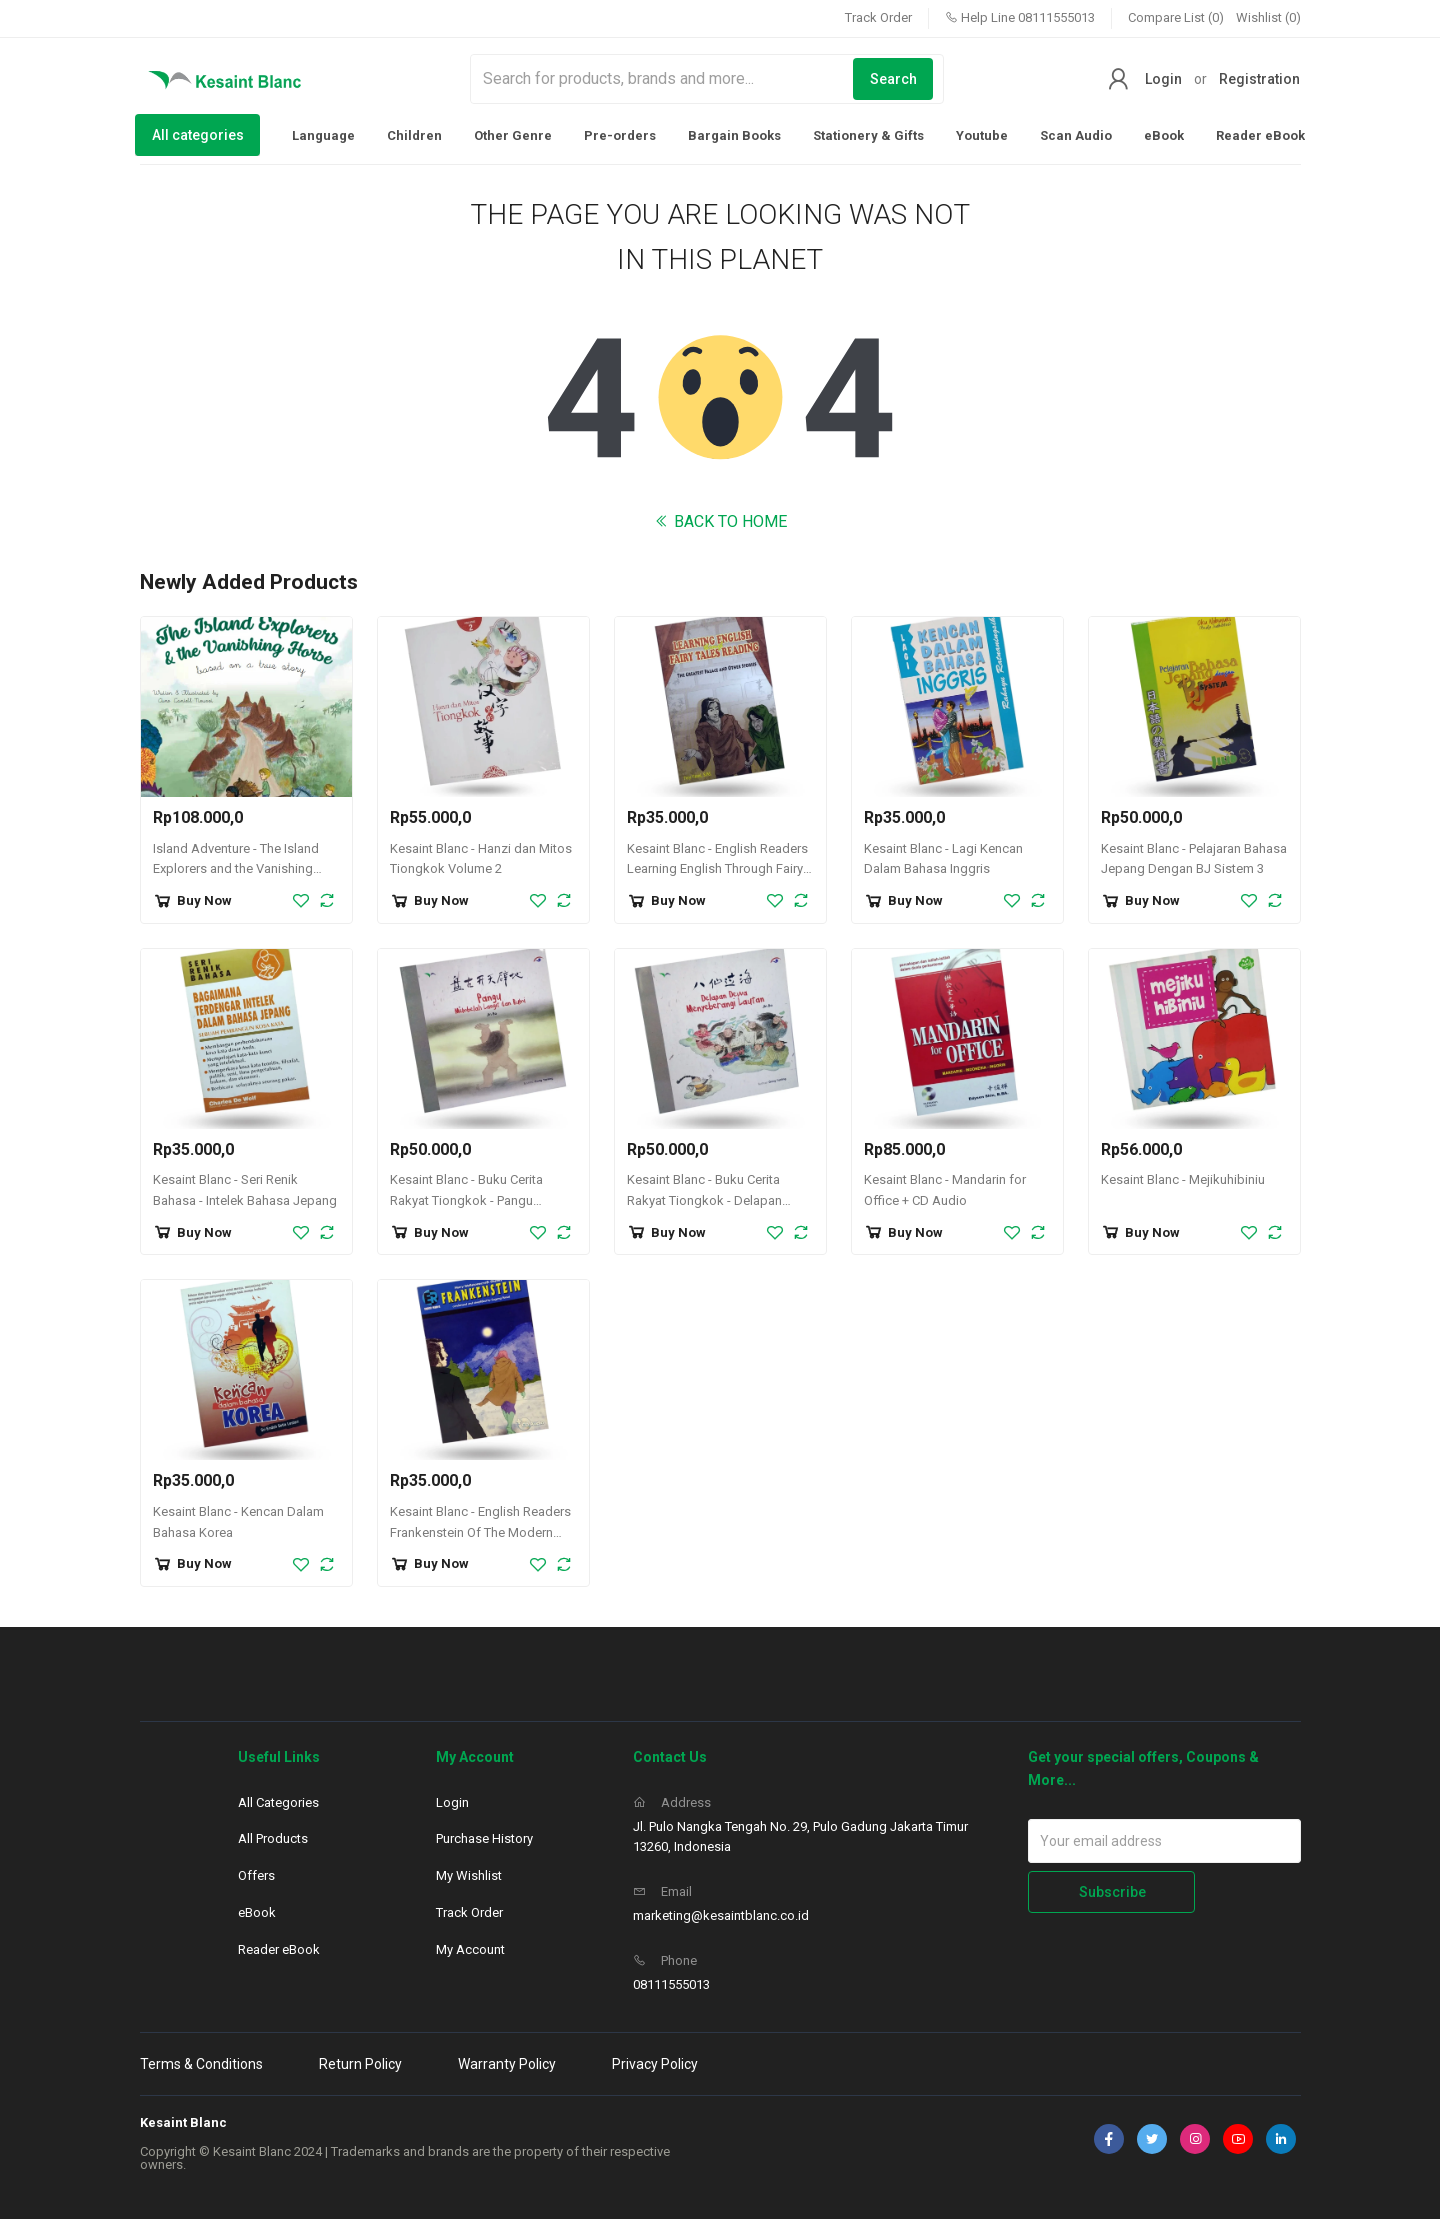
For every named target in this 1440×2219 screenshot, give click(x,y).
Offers (256, 1875)
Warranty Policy (507, 2064)
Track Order (878, 17)
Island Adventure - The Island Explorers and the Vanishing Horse (236, 869)
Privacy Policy (655, 2064)
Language (323, 135)
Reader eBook (1260, 135)
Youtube (982, 135)
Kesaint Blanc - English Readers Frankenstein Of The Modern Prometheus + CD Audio (480, 1532)
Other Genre (513, 135)
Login (1163, 79)
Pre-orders (620, 135)
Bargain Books (734, 135)
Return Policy (360, 2064)
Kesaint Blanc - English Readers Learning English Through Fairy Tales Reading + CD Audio (717, 869)
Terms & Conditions (201, 2064)
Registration (1259, 79)
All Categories (278, 1802)
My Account (470, 1949)
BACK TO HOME (720, 521)
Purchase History (484, 1838)
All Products (273, 1838)
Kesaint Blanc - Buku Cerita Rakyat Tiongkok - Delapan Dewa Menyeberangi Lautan (707, 1200)
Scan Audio (1076, 135)
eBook (1164, 135)
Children (414, 135)
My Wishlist (469, 1875)
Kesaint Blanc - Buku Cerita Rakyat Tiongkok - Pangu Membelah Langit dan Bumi (468, 1200)
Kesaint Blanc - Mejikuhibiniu (1183, 1179)
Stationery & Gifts (868, 135)
